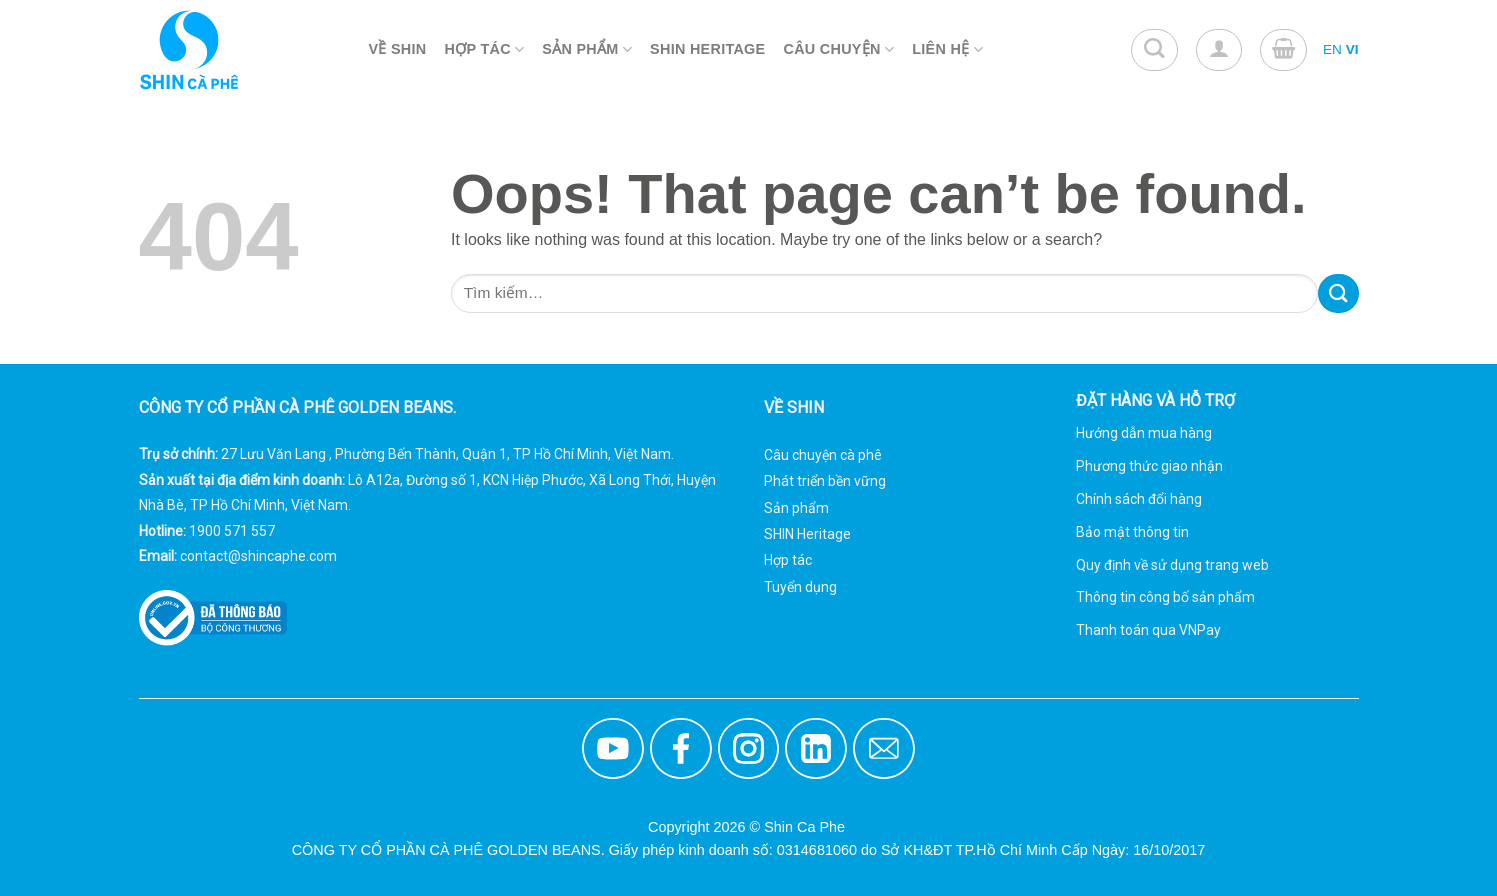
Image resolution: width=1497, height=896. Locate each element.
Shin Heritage (707, 49)
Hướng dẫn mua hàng (1144, 433)
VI (1352, 49)
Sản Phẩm (587, 49)
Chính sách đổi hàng (1139, 499)
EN (1332, 49)
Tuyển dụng (800, 587)
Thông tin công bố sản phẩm (1165, 597)
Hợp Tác (485, 49)
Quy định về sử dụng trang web (1172, 565)
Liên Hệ (947, 49)
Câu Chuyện (839, 49)
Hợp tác (788, 560)
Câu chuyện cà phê (823, 455)
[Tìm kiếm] (1154, 50)
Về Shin (398, 49)
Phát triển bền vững (825, 481)
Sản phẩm (796, 508)
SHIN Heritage (807, 534)
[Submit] (1338, 293)
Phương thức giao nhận (1149, 466)
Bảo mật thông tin (1132, 532)
